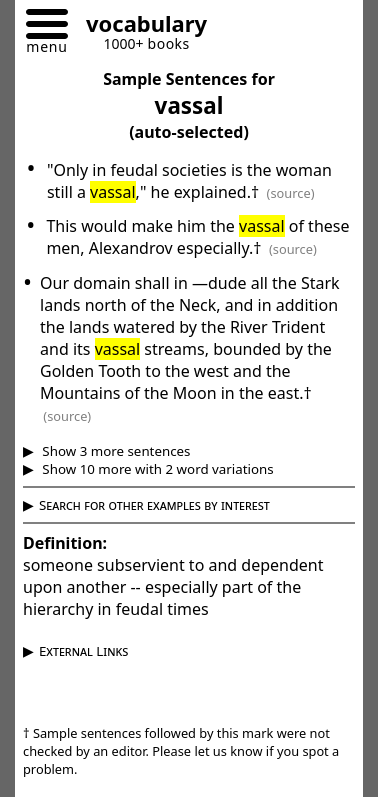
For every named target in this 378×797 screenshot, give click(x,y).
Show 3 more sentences (115, 451)
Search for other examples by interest (154, 505)
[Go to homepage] (139, 26)
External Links (83, 651)
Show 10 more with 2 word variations (156, 469)
